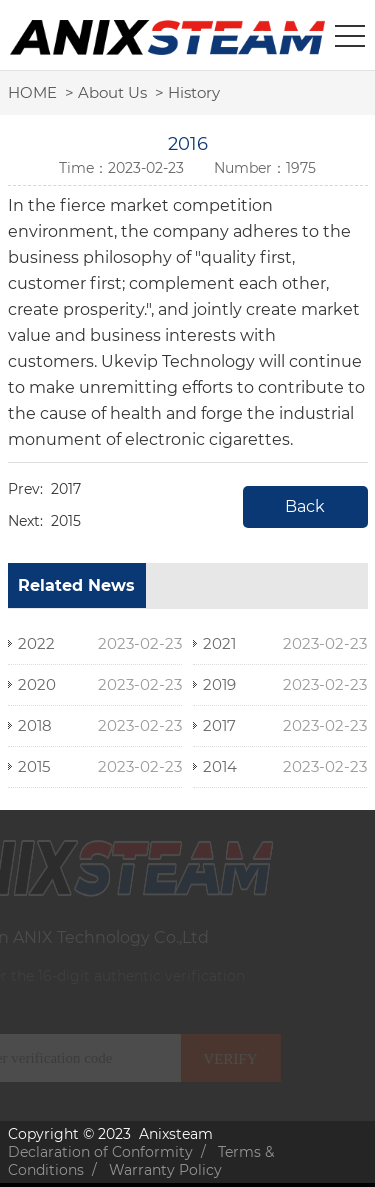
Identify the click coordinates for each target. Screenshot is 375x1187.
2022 (36, 643)
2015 (66, 521)
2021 (219, 643)
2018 (35, 725)
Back (305, 506)
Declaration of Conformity (100, 1152)
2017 (66, 489)
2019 (219, 684)
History (194, 92)
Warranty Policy (165, 1170)
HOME (32, 92)
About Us (112, 92)
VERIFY (223, 1059)
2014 (220, 766)
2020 (37, 684)
